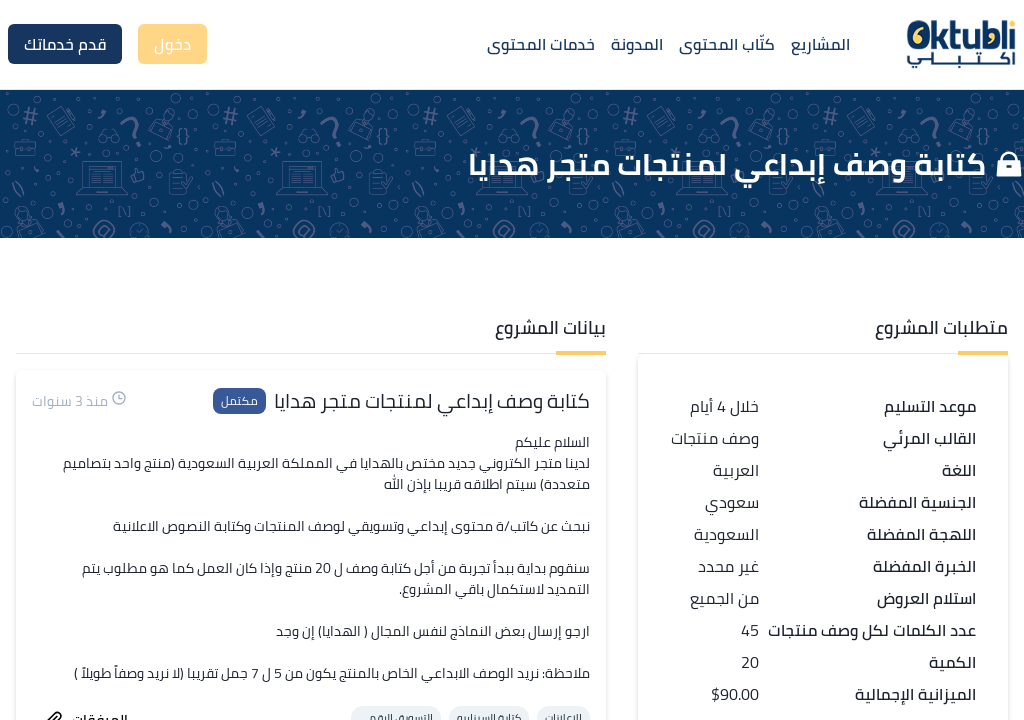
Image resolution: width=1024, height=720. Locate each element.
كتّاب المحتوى (727, 44)
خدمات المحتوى (541, 44)
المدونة (637, 44)
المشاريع (820, 44)
